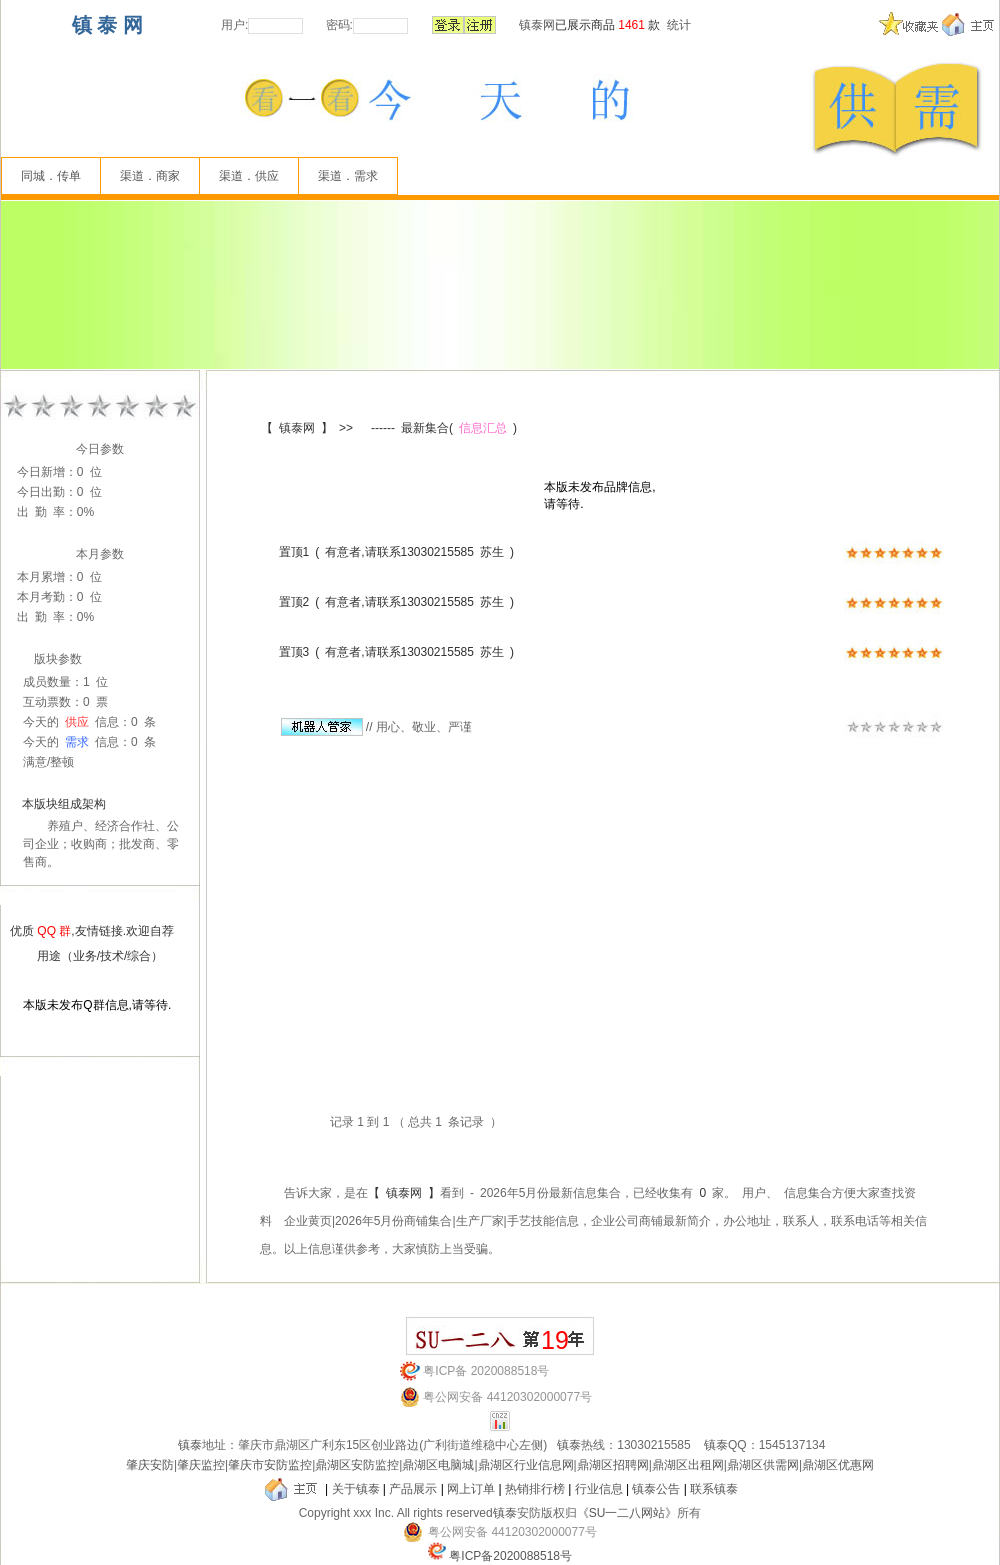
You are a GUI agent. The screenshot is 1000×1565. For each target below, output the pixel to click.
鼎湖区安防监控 (357, 1465)
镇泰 (190, 1445)
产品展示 (413, 1489)
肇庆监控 (201, 1465)
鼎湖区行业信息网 (526, 1465)
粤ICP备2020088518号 (510, 1556)
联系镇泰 (714, 1489)
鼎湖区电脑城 (438, 1465)
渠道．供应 (249, 176)
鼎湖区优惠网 (838, 1465)
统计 (679, 25)
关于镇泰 (356, 1489)
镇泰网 (537, 25)
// (327, 727)
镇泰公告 (656, 1489)
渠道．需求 (348, 176)
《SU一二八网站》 (627, 1513)
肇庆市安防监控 (270, 1465)
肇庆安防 (150, 1465)
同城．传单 (51, 176)
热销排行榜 (535, 1489)
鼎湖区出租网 (688, 1465)
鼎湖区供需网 (763, 1465)
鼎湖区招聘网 (613, 1465)
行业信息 (599, 1489)
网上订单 (471, 1489)
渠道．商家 (150, 176)
